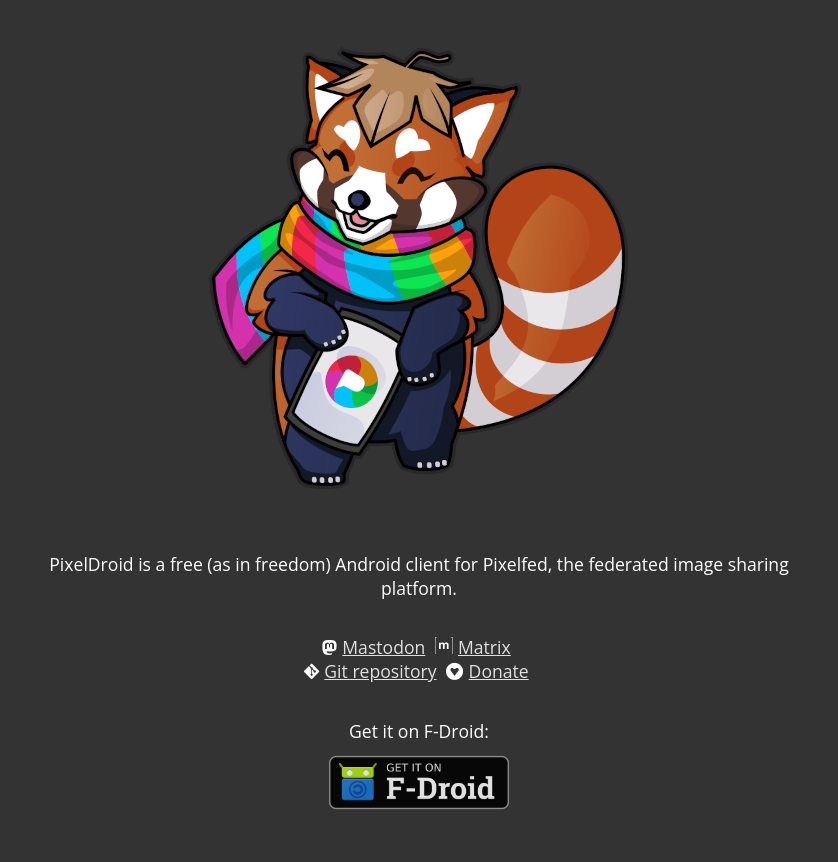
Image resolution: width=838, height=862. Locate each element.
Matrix (484, 647)
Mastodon (383, 647)
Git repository (380, 671)
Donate (499, 671)
